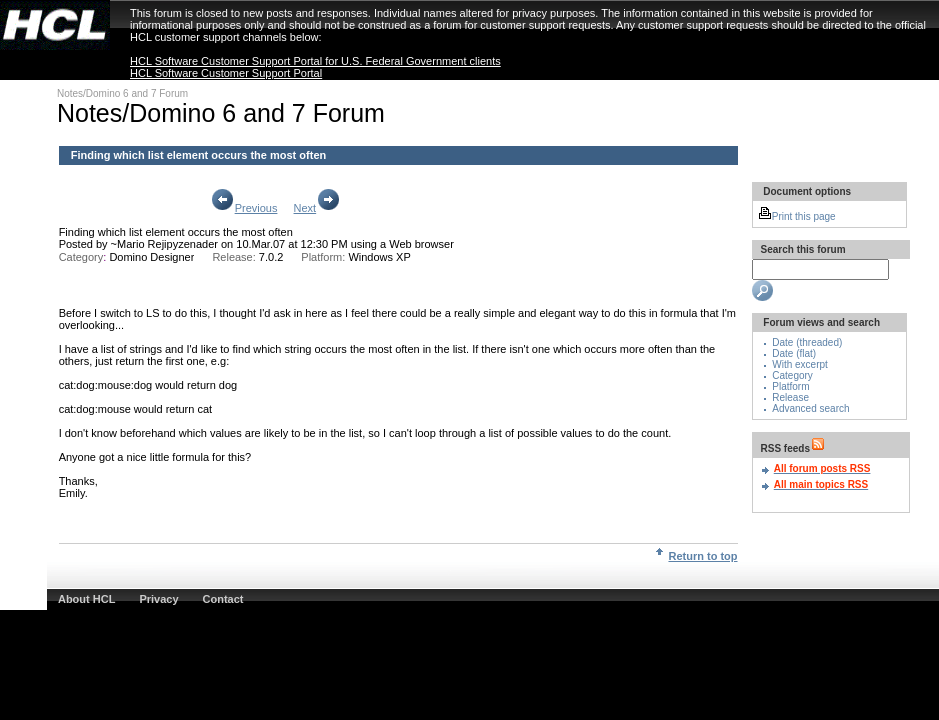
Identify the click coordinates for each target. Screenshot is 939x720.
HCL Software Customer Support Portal (226, 73)
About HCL (86, 599)
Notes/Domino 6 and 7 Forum (122, 93)
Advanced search (810, 408)
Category (792, 375)
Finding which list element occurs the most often (176, 232)
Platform (790, 386)
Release (790, 397)
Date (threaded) (807, 342)
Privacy (158, 599)
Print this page (797, 216)
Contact (223, 599)
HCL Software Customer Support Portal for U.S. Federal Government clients (315, 61)
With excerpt (800, 364)
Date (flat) (794, 353)
